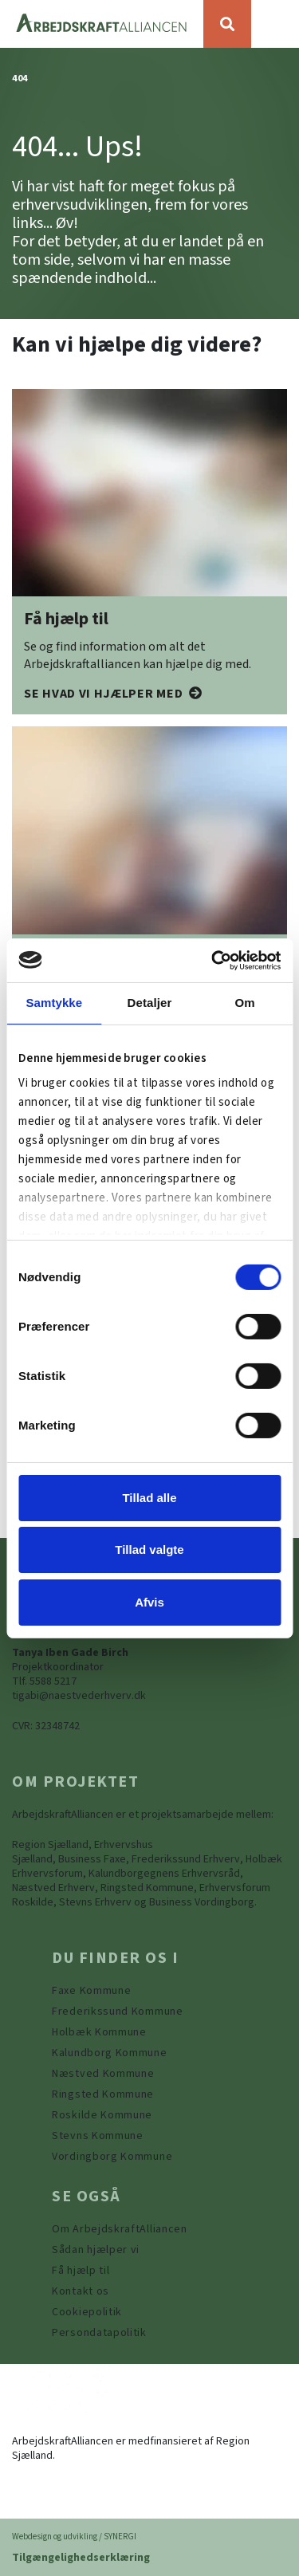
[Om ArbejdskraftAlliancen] (119, 2229)
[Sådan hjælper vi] (96, 2250)
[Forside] (101, 24)
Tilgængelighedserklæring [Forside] (81, 2558)
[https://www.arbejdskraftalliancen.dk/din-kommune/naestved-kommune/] (103, 2074)
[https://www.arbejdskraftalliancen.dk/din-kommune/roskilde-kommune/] (102, 2115)
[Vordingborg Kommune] (112, 2156)
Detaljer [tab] (150, 1002)
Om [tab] (245, 1002)
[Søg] (227, 24)
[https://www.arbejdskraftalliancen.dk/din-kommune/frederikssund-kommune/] (117, 2011)
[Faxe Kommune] (91, 1991)
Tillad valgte (149, 1549)
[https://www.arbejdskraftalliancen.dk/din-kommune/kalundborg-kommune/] (109, 2053)
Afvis (149, 1602)
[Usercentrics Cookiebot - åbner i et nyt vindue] (213, 960)
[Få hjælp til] (113, 693)
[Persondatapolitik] (87, 2312)
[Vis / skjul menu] (275, 24)
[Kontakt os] (80, 2291)
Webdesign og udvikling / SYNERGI (74, 2537)
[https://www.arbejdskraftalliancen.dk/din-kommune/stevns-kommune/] (98, 2136)
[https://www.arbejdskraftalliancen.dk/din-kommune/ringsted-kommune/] (103, 2094)
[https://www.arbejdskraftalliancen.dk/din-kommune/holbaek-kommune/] (99, 2032)
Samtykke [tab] (54, 1002)
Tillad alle (149, 1497)
